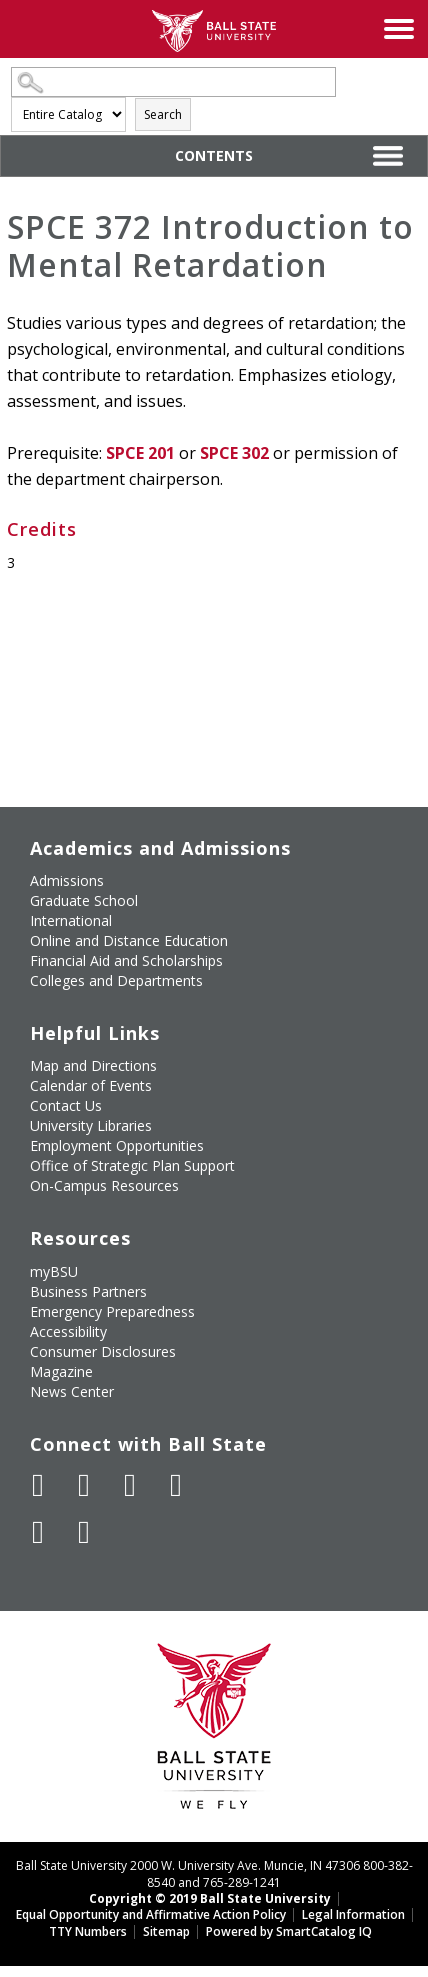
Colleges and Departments (116, 980)
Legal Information (353, 1914)
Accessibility (68, 1331)
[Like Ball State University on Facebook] (38, 1485)
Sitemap (166, 1931)
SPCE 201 (140, 453)
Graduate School (84, 900)
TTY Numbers (88, 1931)
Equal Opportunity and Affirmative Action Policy (151, 1914)
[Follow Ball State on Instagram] (176, 1485)
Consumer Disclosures (103, 1351)
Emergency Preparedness (112, 1311)
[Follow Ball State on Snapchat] (84, 1532)
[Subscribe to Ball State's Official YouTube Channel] (130, 1485)
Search (163, 114)
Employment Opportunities (117, 1145)
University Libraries (91, 1125)
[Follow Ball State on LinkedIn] (38, 1532)
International (71, 920)
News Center (72, 1391)
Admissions (67, 880)
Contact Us (66, 1105)
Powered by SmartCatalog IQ (289, 1931)
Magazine (61, 1371)
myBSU (54, 1271)
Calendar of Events (91, 1085)
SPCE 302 (234, 453)
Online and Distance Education (129, 940)
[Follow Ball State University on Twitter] (84, 1485)
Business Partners (88, 1291)
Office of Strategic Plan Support (132, 1165)
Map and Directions (93, 1065)
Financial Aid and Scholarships (126, 960)
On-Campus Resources (104, 1185)
